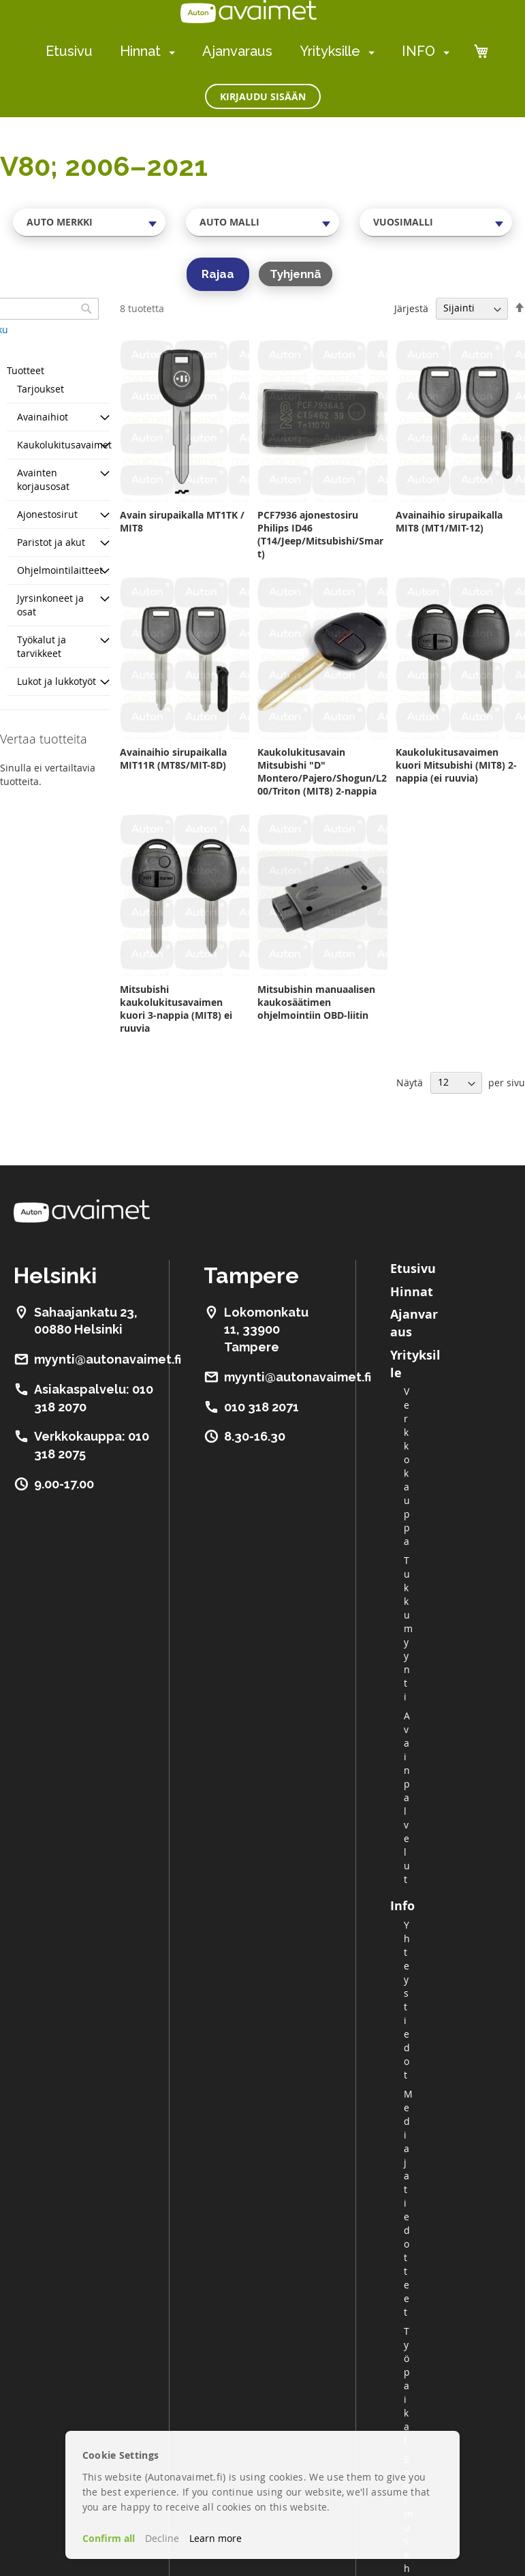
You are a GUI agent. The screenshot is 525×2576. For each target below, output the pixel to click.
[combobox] (89, 222)
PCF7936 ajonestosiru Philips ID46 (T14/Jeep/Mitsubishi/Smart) (320, 534)
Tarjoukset (40, 388)
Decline (162, 2538)
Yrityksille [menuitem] (330, 51)
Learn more (215, 2538)
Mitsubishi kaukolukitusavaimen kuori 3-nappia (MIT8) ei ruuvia (176, 1008)
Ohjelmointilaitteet (60, 570)
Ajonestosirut (47, 514)
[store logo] (248, 11)
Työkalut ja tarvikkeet (41, 646)
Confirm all (108, 2538)
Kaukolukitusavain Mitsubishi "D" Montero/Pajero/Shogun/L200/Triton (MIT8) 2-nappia (322, 771)
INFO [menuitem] (418, 51)
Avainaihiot (42, 416)
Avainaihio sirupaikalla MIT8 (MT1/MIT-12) (449, 521)
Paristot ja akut (51, 542)
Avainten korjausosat (43, 479)
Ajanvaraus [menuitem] (237, 51)
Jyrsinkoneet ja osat (50, 605)
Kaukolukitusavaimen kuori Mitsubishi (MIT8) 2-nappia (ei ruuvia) (456, 765)
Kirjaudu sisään (263, 96)
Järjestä (411, 307)
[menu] (247, 51)
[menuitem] (169, 52)
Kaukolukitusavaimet (64, 444)
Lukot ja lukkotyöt (56, 681)
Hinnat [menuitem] (140, 51)
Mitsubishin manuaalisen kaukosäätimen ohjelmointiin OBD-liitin (316, 1002)
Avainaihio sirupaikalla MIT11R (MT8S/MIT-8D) (173, 758)
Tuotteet (25, 370)
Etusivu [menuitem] (69, 51)
